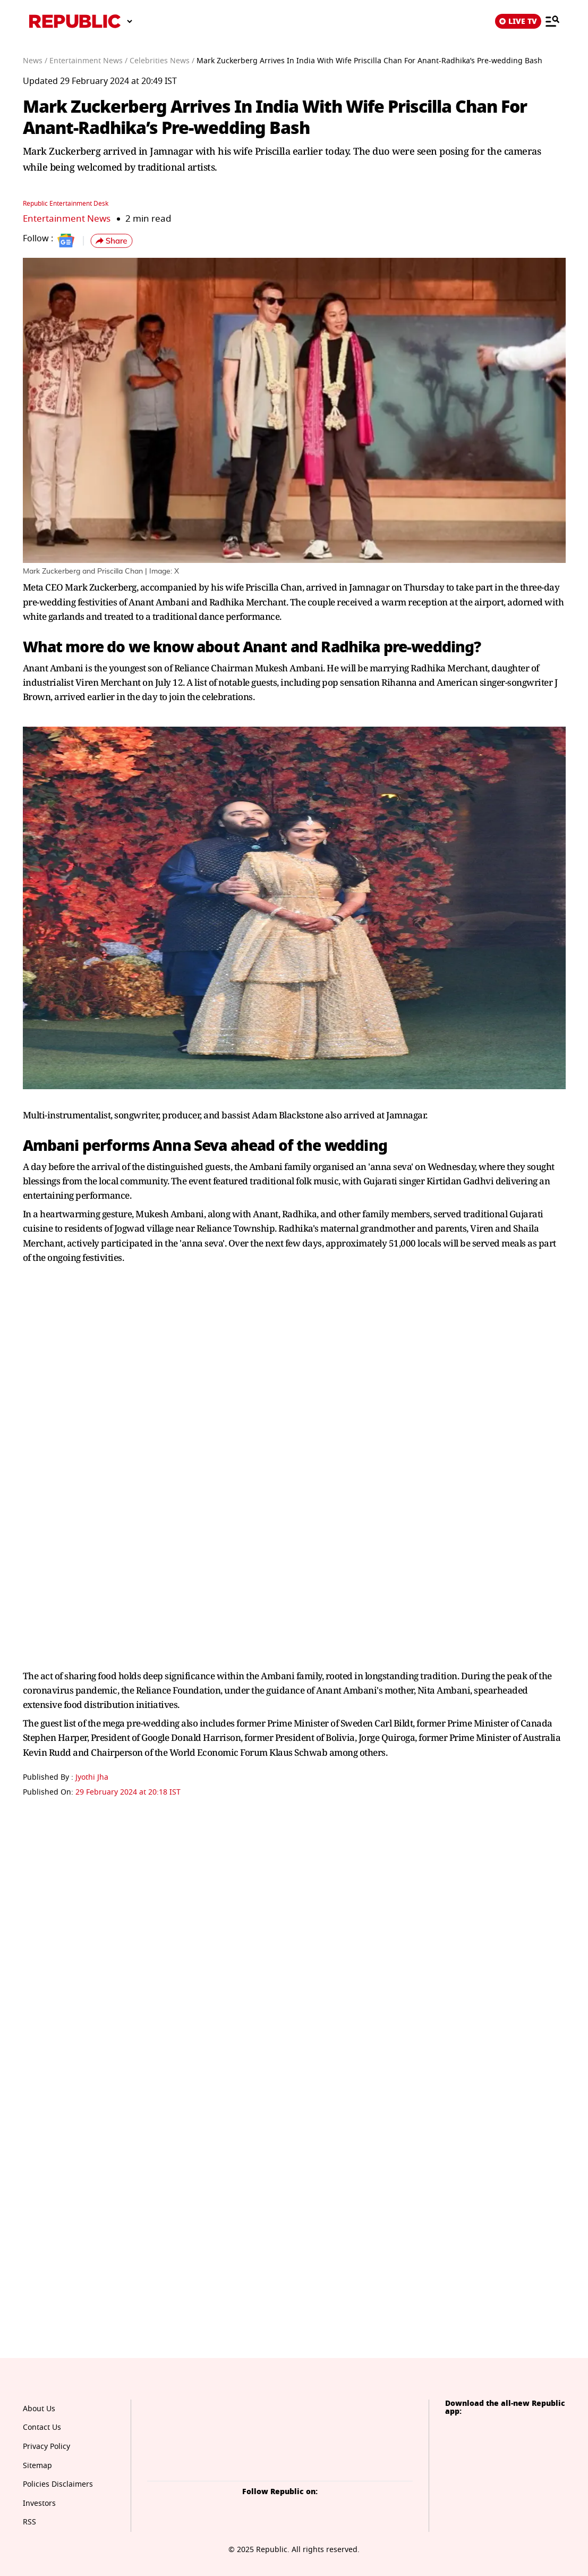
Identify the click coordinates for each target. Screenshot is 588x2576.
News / (35, 60)
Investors (39, 2503)
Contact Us (42, 2427)
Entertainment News (66, 218)
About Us (39, 2408)
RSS (29, 2522)
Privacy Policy (46, 2446)
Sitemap (37, 2465)
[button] (111, 240)
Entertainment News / (88, 60)
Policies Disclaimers (58, 2484)
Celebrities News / (162, 60)
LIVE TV (518, 21)
